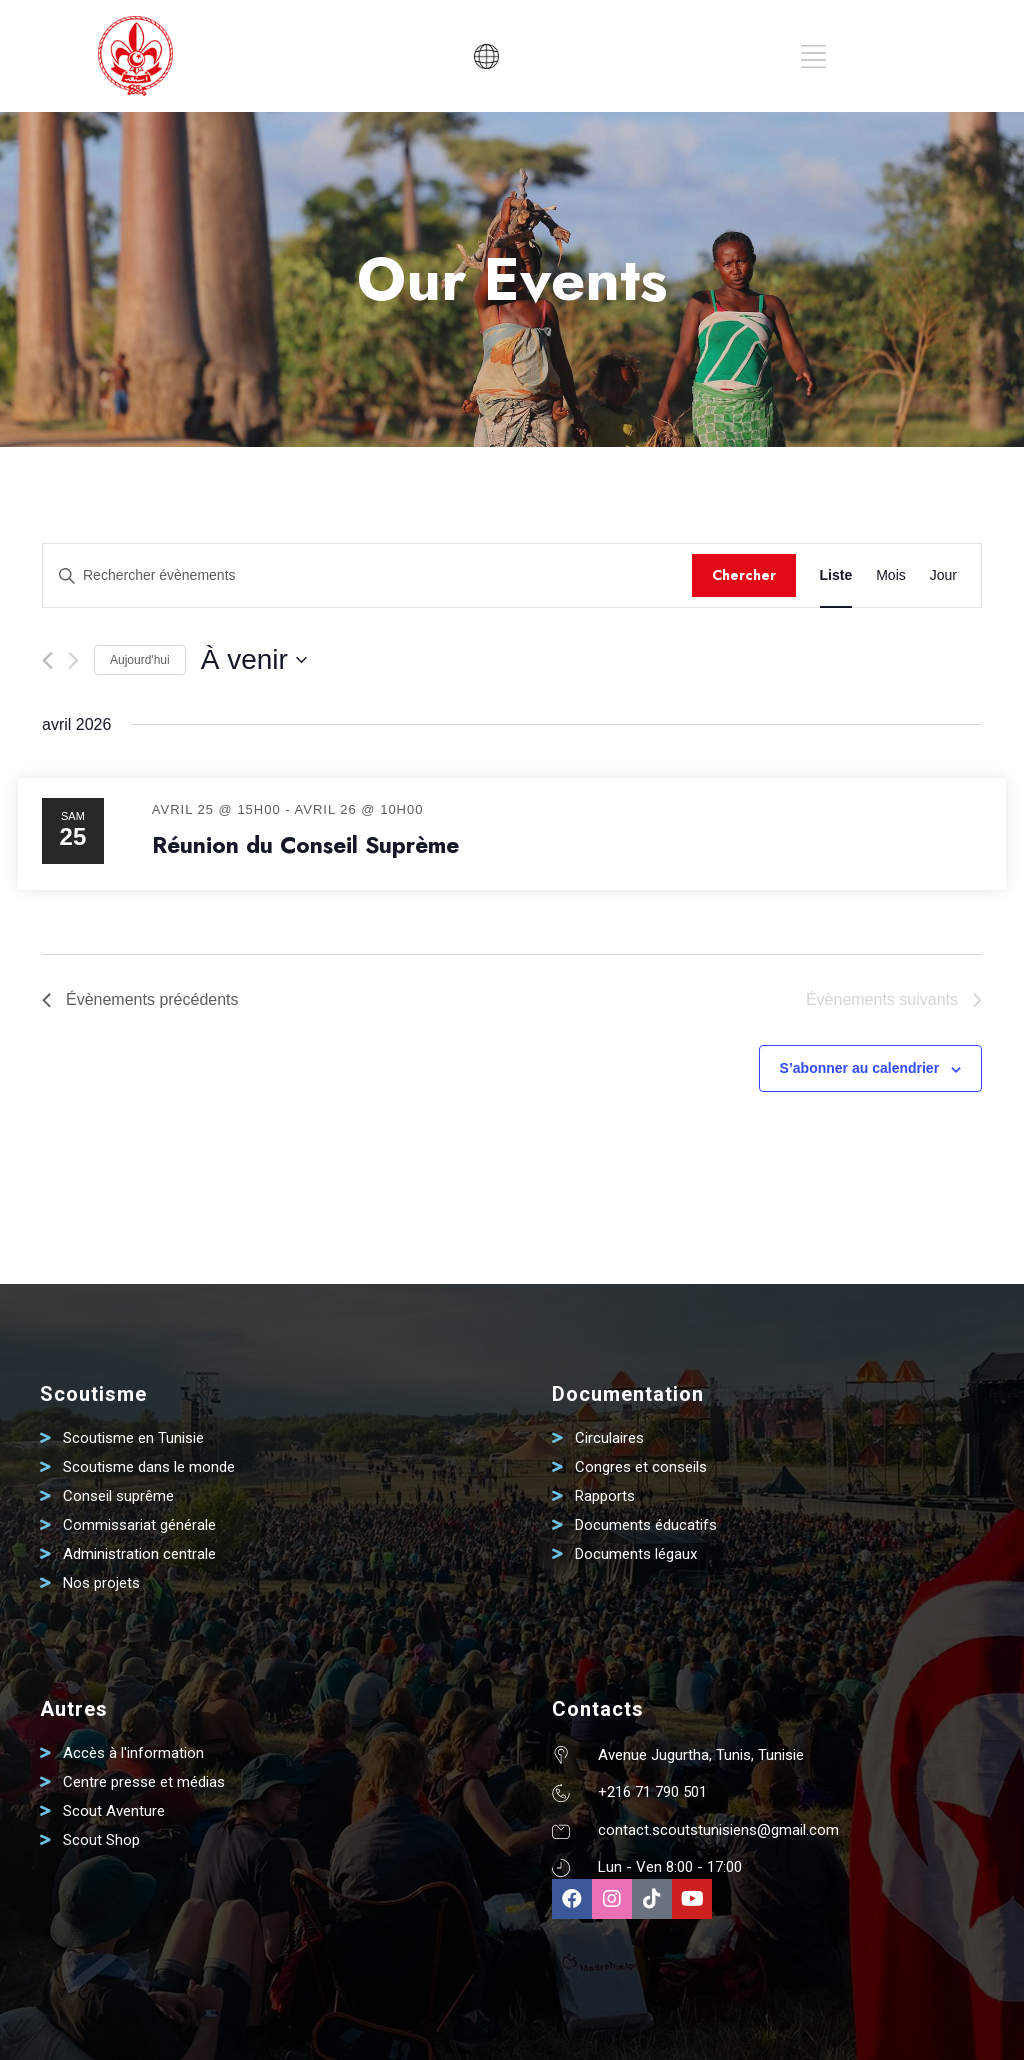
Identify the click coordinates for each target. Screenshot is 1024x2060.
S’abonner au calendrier (860, 1068)
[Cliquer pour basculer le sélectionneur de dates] (254, 660)
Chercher (744, 575)
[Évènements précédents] (47, 660)
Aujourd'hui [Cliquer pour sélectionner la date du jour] (140, 660)
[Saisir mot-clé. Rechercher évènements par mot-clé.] (367, 575)
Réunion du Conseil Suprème (305, 845)
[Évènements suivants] (73, 660)
